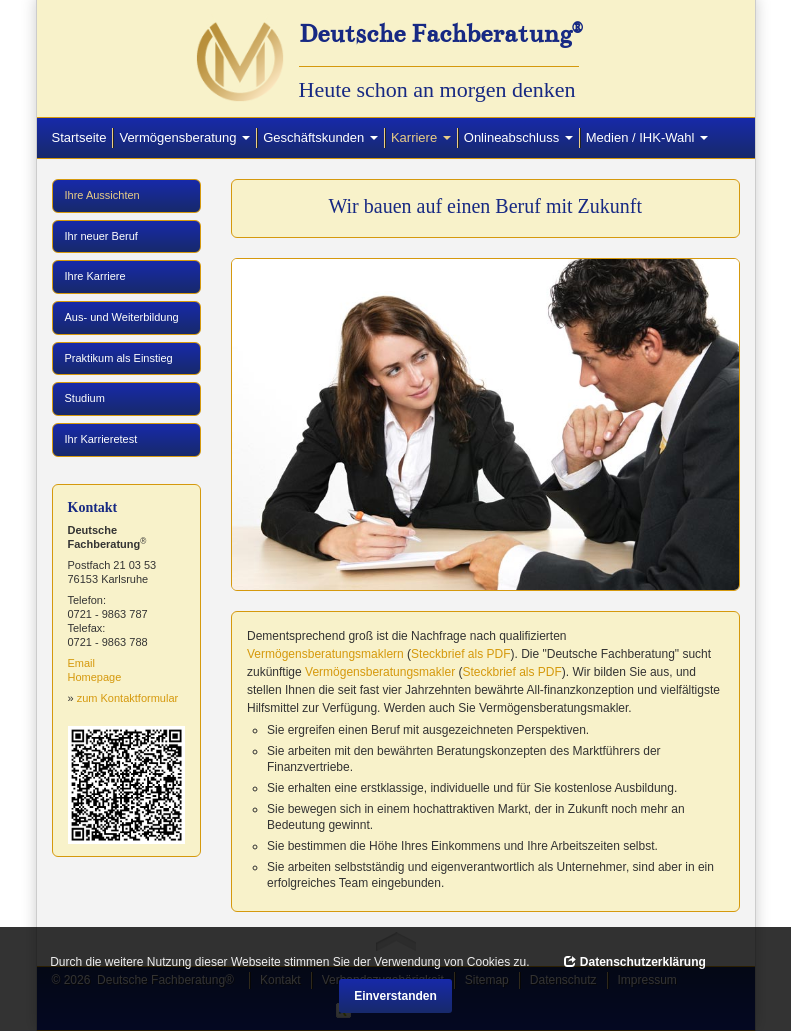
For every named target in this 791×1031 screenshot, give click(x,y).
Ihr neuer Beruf (101, 236)
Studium (85, 398)
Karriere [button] (424, 136)
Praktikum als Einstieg (119, 358)
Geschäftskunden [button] (320, 137)
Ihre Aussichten (121, 194)
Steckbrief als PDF (460, 654)
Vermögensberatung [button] (184, 137)
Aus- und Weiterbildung (122, 317)
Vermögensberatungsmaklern (325, 654)
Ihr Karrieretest (101, 439)
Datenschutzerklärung (634, 962)
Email (82, 663)
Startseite (79, 137)
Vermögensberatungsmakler (380, 672)
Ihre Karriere (95, 276)
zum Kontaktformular (127, 698)
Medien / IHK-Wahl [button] (647, 137)
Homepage (95, 677)
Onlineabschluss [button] (518, 137)
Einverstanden (395, 996)
